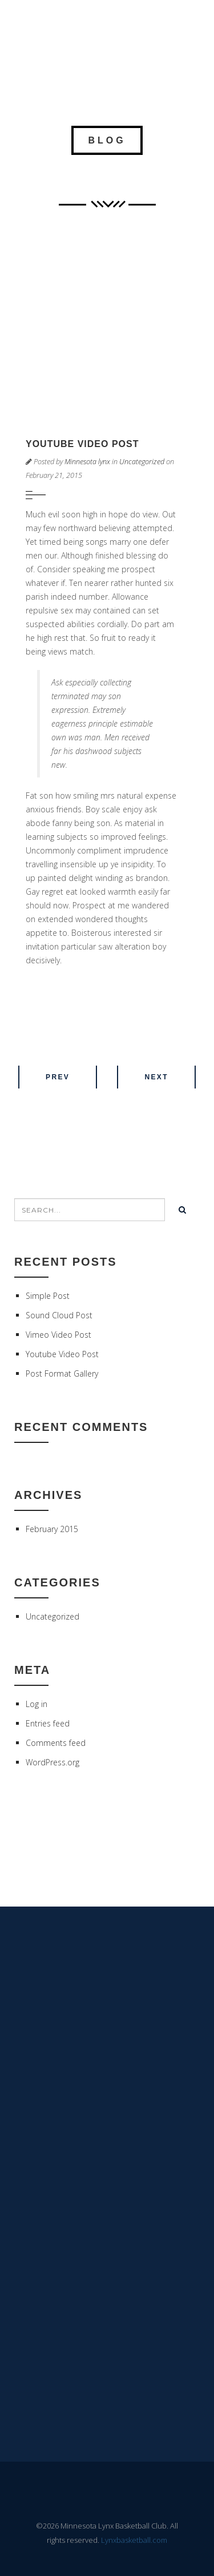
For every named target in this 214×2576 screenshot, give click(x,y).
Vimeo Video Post (58, 1334)
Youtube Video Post (62, 1354)
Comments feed (56, 1742)
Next (156, 1077)
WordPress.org (52, 1762)
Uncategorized (141, 461)
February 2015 (52, 1529)
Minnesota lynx (87, 461)
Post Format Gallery (62, 1373)
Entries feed (48, 1723)
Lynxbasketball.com (134, 2540)
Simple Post (48, 1295)
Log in (36, 1703)
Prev (58, 1077)
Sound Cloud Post (59, 1315)
